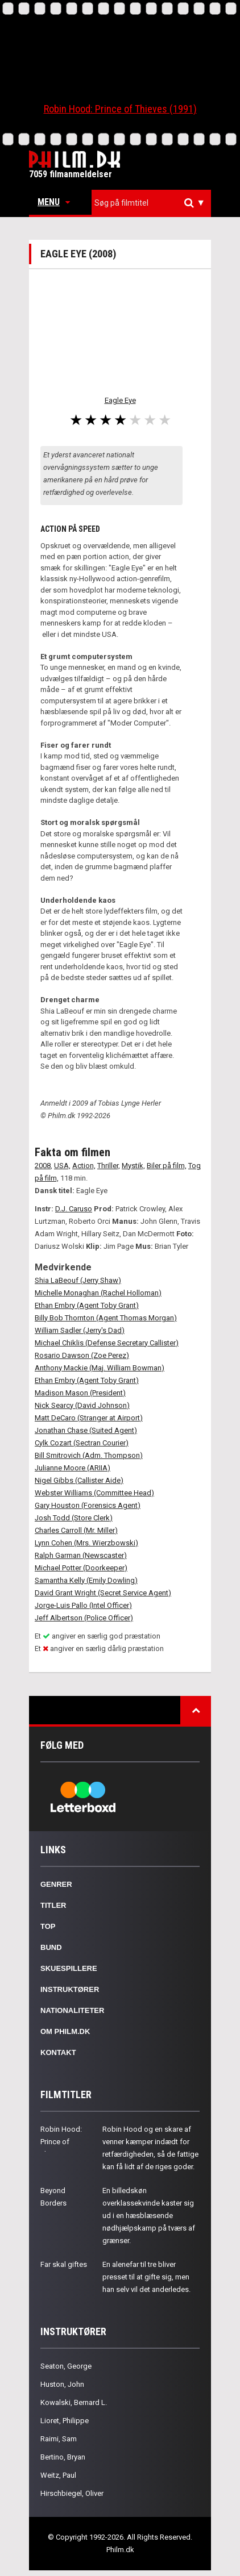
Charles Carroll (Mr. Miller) (76, 1530)
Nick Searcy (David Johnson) (82, 1405)
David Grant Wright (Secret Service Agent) (103, 1593)
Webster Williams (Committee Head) (94, 1493)
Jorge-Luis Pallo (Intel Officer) (83, 1605)
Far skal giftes (63, 2264)
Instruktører (69, 1989)
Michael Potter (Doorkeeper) (81, 1568)
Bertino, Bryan (62, 2457)
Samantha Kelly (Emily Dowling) (86, 1580)
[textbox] (154, 203)
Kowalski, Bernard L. (73, 2402)
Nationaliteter (72, 2010)
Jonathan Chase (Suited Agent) (86, 1430)
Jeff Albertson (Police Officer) (84, 1618)
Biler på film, (167, 1165)
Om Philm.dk (65, 2031)
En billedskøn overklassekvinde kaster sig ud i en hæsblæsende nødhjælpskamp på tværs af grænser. (148, 2215)
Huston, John (62, 2384)
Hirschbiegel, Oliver (72, 2493)
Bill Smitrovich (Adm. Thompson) (89, 1455)
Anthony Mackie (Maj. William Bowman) (99, 1368)
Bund (51, 1947)
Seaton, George (66, 2366)
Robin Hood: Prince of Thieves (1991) (120, 109)
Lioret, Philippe (64, 2420)
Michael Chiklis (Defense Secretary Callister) (107, 1343)
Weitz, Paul (58, 2475)
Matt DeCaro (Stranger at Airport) (89, 1418)
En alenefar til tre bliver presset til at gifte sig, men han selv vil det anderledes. (146, 2277)
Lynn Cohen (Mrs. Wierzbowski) (86, 1543)
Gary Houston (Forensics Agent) (87, 1505)
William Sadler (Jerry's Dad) (80, 1330)
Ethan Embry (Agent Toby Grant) (87, 1305)
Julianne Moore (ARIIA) (72, 1468)
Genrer (56, 1884)
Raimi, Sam (58, 2439)
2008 (43, 1165)
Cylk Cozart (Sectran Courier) (82, 1443)
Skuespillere (68, 1968)
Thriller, (108, 1165)
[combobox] (151, 203)
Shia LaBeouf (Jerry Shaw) (78, 1280)
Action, (84, 1165)
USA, (62, 1165)
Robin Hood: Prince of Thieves (61, 2141)
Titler (53, 1905)
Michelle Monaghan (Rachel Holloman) (98, 1293)
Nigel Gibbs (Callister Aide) (79, 1480)
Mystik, (133, 1165)
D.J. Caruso (73, 1208)
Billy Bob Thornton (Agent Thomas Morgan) (106, 1318)
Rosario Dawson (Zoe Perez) (82, 1355)
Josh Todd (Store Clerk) (74, 1518)
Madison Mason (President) (80, 1393)
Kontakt (58, 2052)
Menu (54, 202)
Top (48, 1926)
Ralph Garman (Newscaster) (81, 1555)
